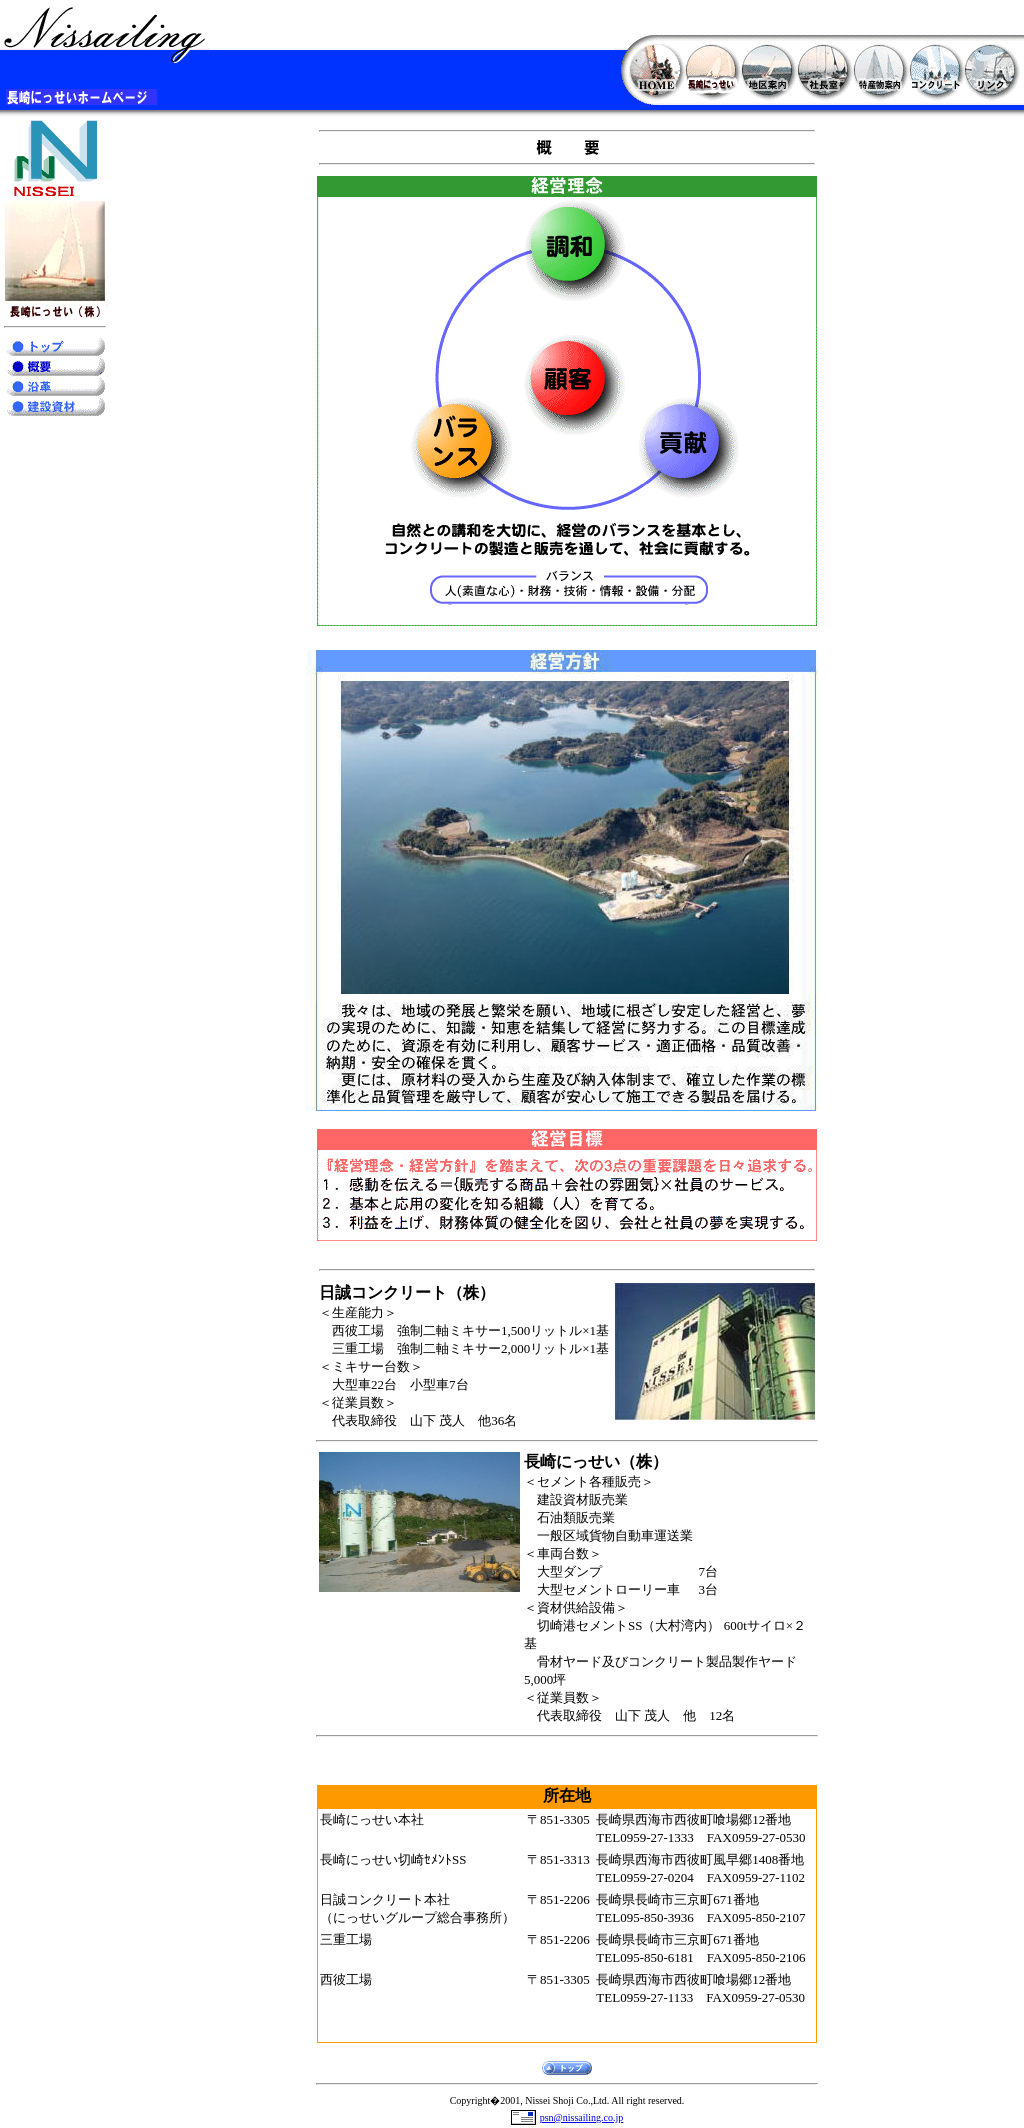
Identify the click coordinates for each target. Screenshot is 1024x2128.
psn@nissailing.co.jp (582, 2117)
